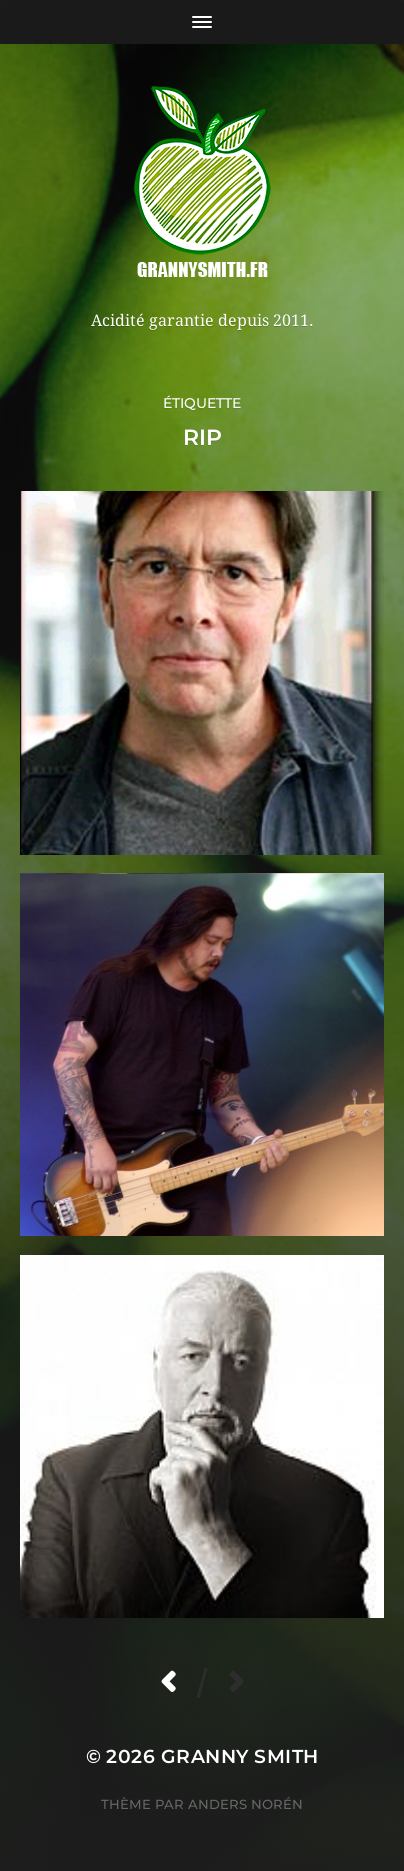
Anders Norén (245, 1804)
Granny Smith (240, 1756)
